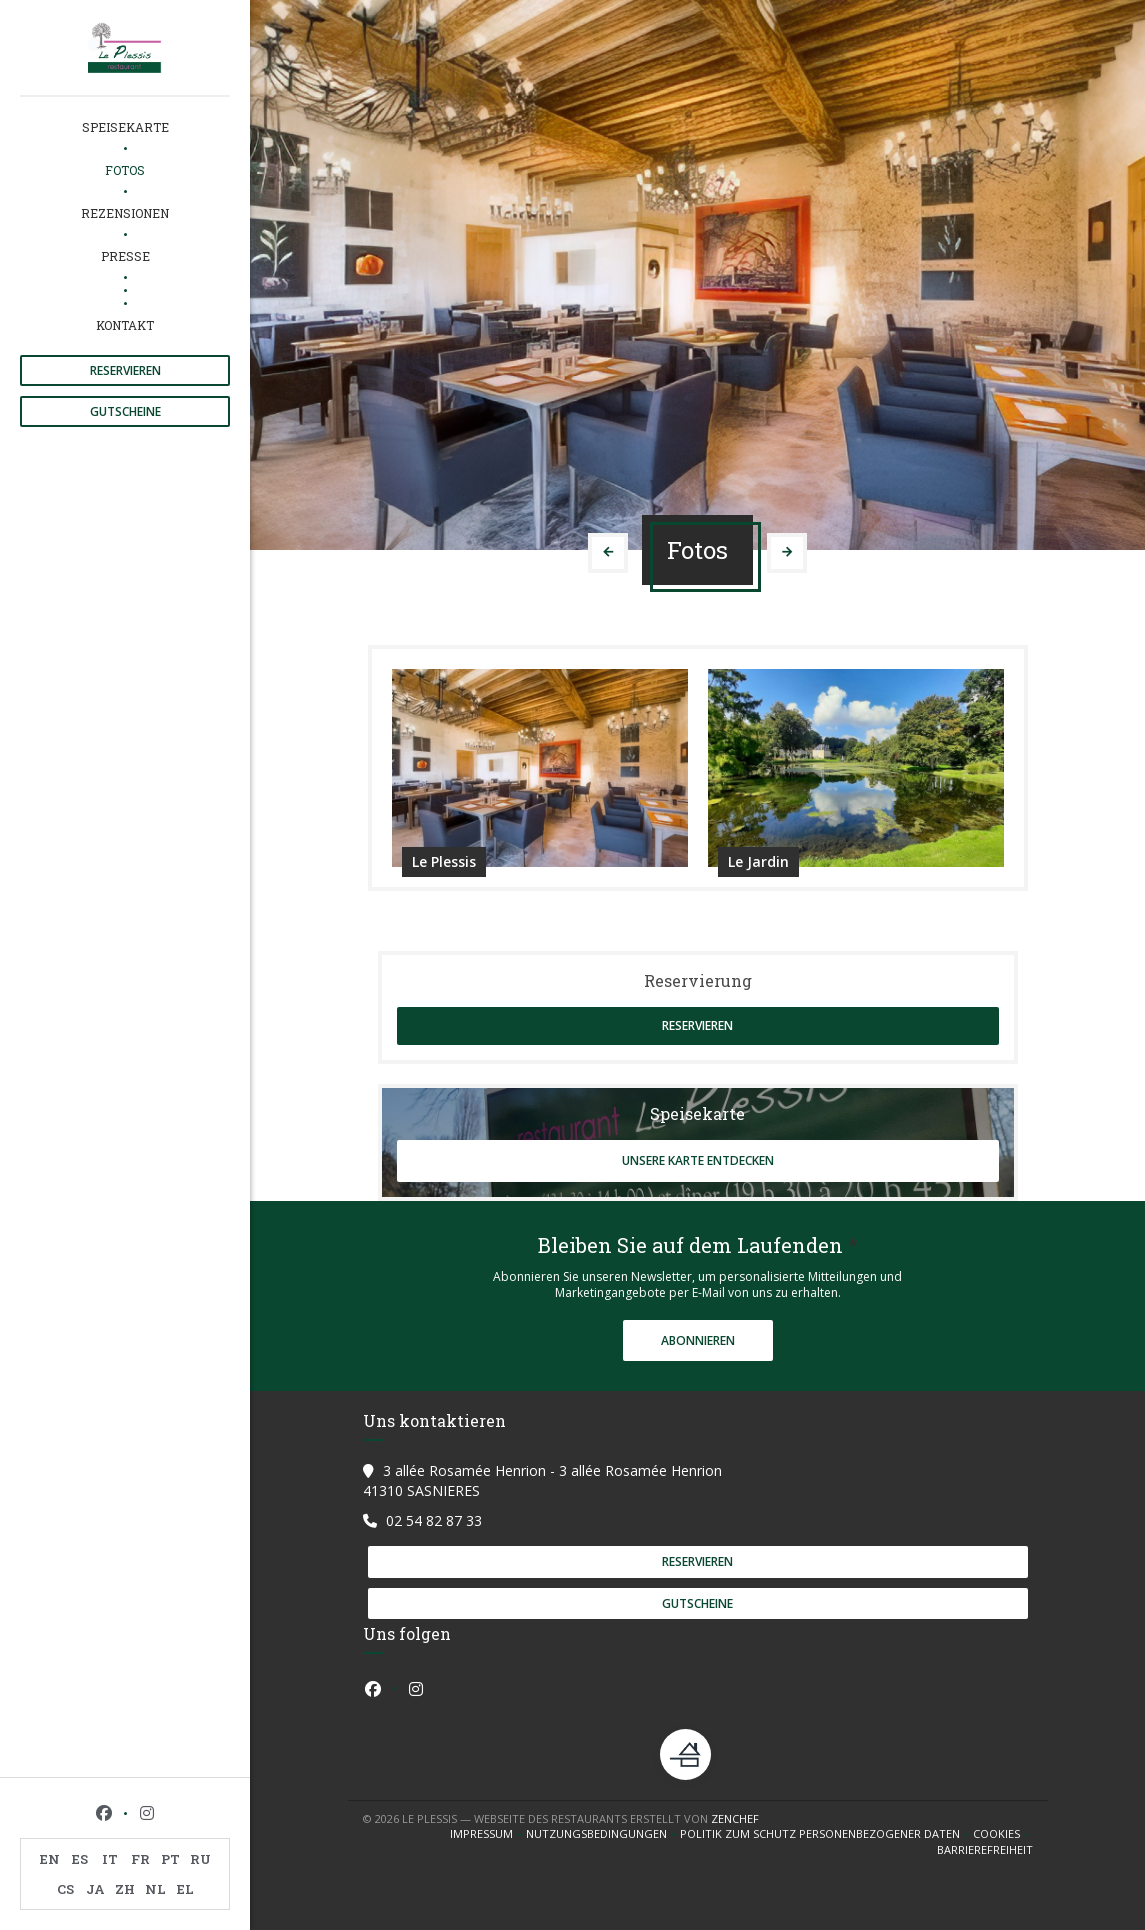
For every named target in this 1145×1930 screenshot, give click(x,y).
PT (170, 1859)
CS (65, 1889)
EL (185, 1889)
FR (140, 1859)
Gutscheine (125, 411)
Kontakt (125, 325)
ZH (125, 1889)
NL (155, 1889)
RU (200, 1859)
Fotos (125, 170)
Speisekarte (125, 127)
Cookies (1003, 1834)
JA (95, 1889)
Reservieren (125, 370)
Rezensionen (125, 213)
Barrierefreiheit (985, 1850)
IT (110, 1859)
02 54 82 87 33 (434, 1520)
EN (50, 1859)
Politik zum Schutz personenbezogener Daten (826, 1834)
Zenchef (735, 1818)
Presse (125, 256)
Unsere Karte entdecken (698, 1160)
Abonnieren (698, 1340)
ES (80, 1859)
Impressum (488, 1834)
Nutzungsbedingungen (603, 1834)
